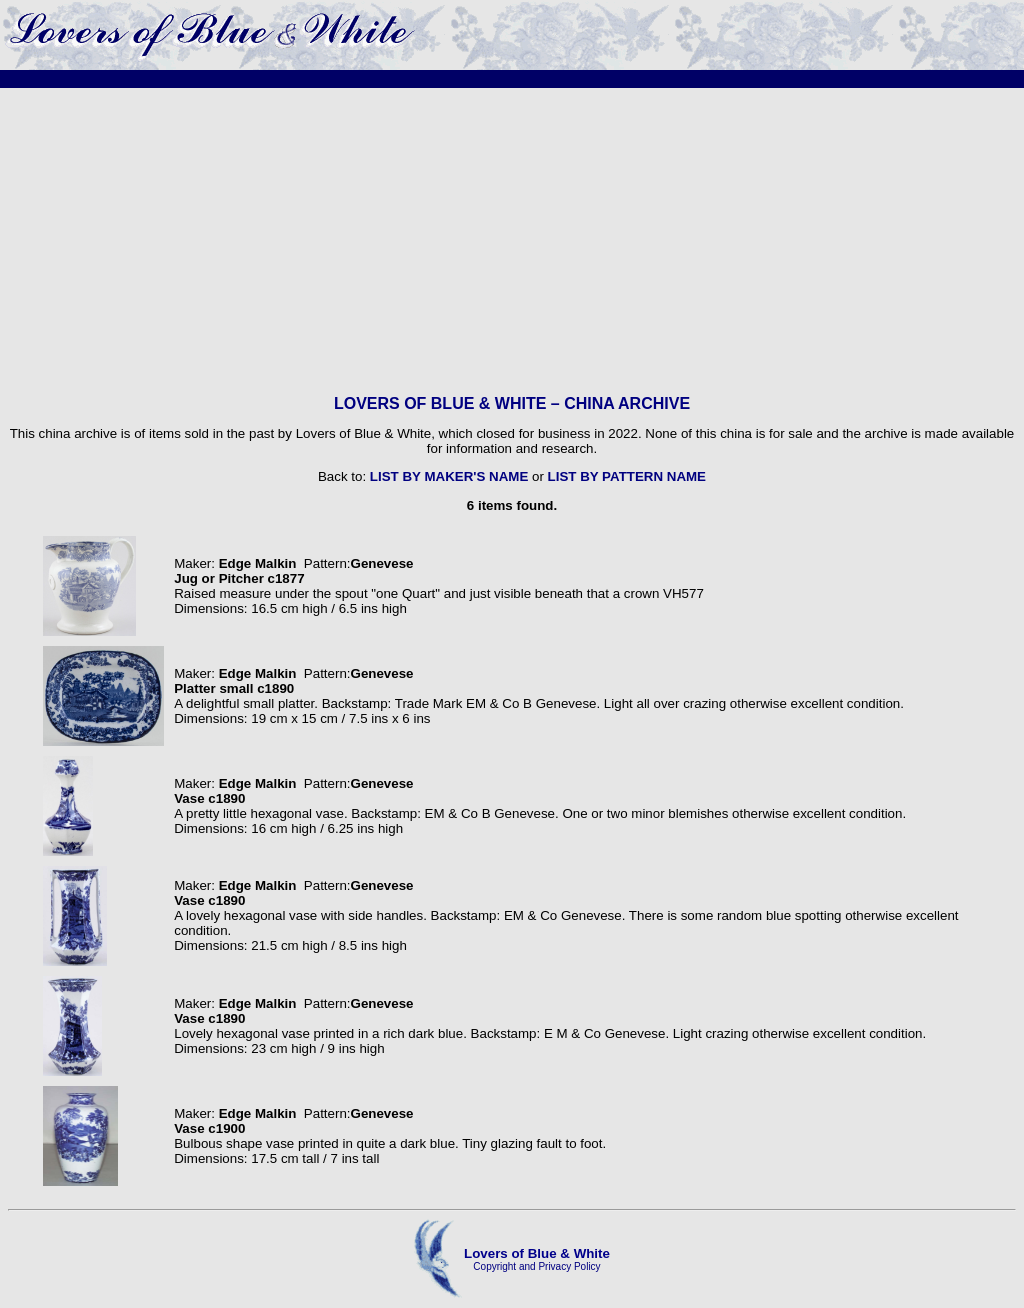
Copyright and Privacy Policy (536, 1266)
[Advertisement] (512, 241)
